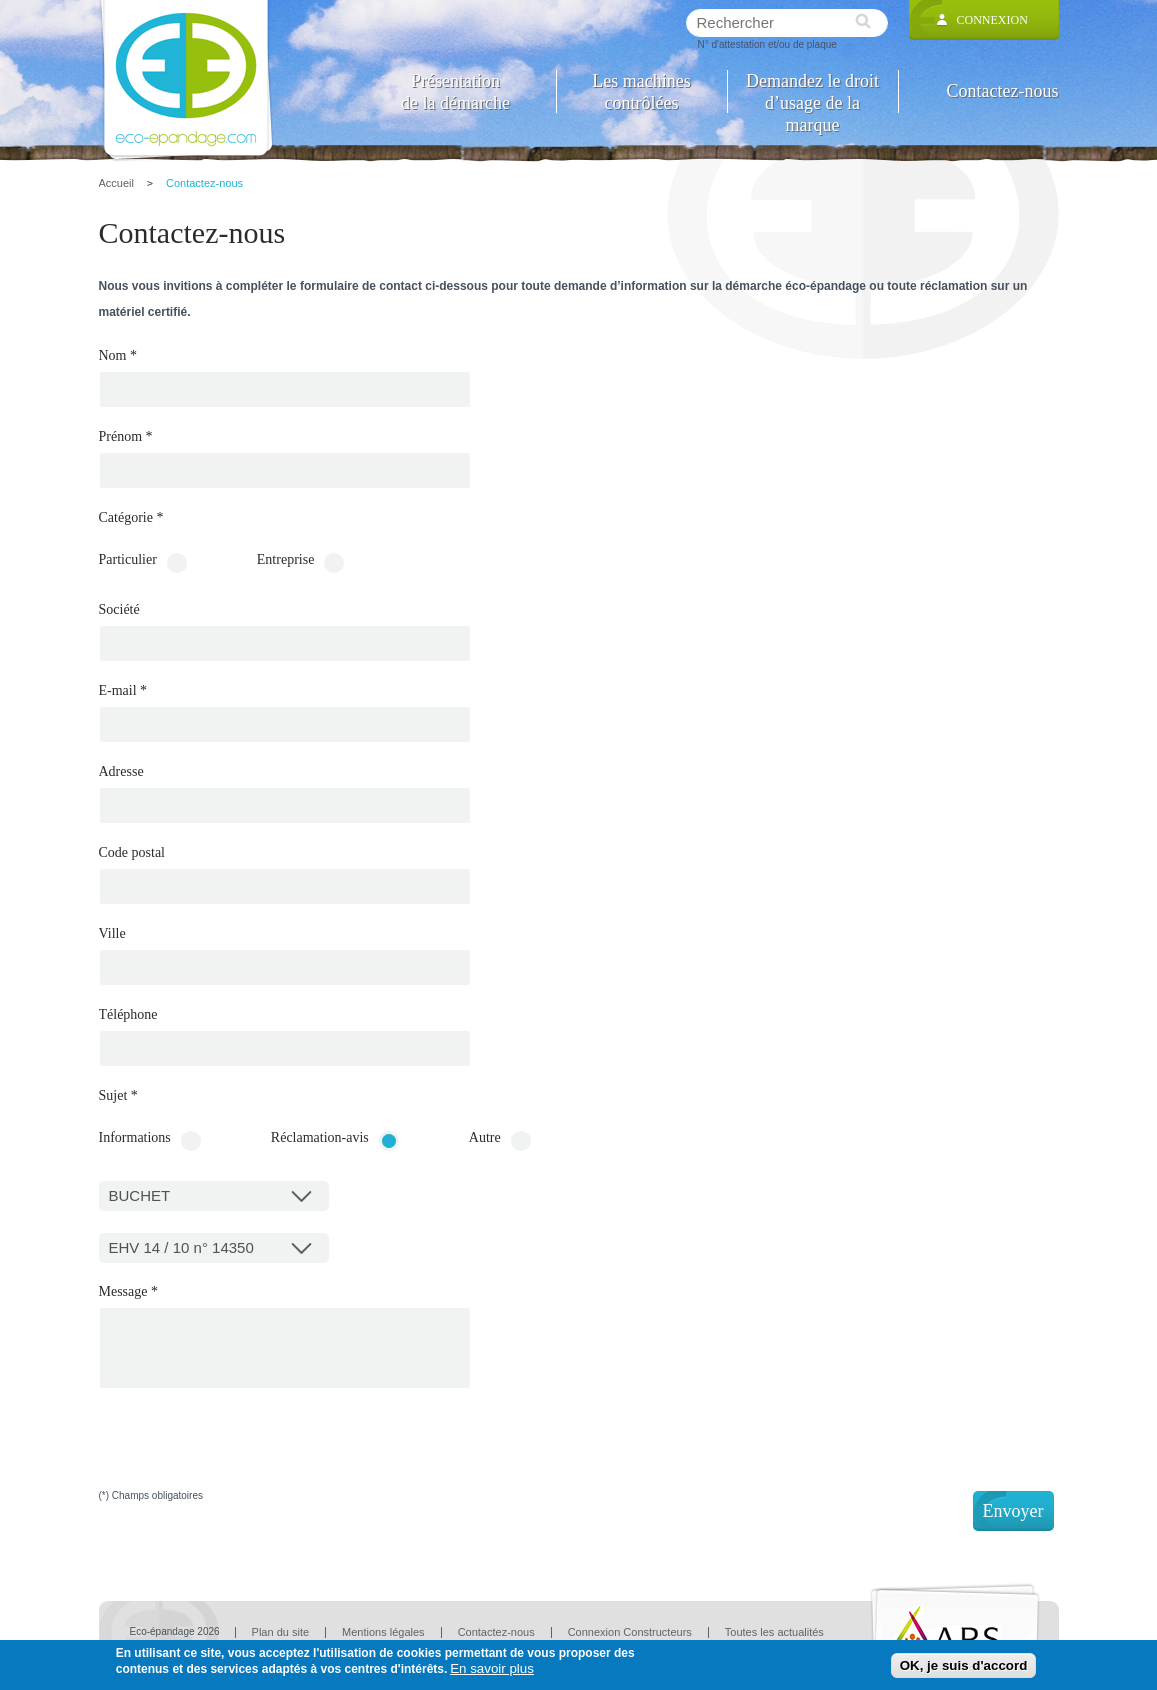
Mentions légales (383, 1632)
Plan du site (280, 1632)
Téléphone (128, 1015)
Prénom (126, 437)
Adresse (121, 772)
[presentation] (251, 1452)
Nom (118, 356)
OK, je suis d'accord (964, 1665)
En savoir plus (492, 1668)
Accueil (116, 183)
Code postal (132, 853)
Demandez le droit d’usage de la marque (812, 91)
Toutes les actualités (774, 1632)
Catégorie (131, 518)
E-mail (123, 691)
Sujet (118, 1096)
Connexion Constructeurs (630, 1632)
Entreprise (286, 560)
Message (129, 1292)
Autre (485, 1138)
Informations (135, 1138)
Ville (112, 934)
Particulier (128, 560)
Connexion (992, 20)
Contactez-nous (1003, 91)
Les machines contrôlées (641, 91)
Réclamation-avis (320, 1138)
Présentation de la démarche (455, 91)
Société (119, 610)
